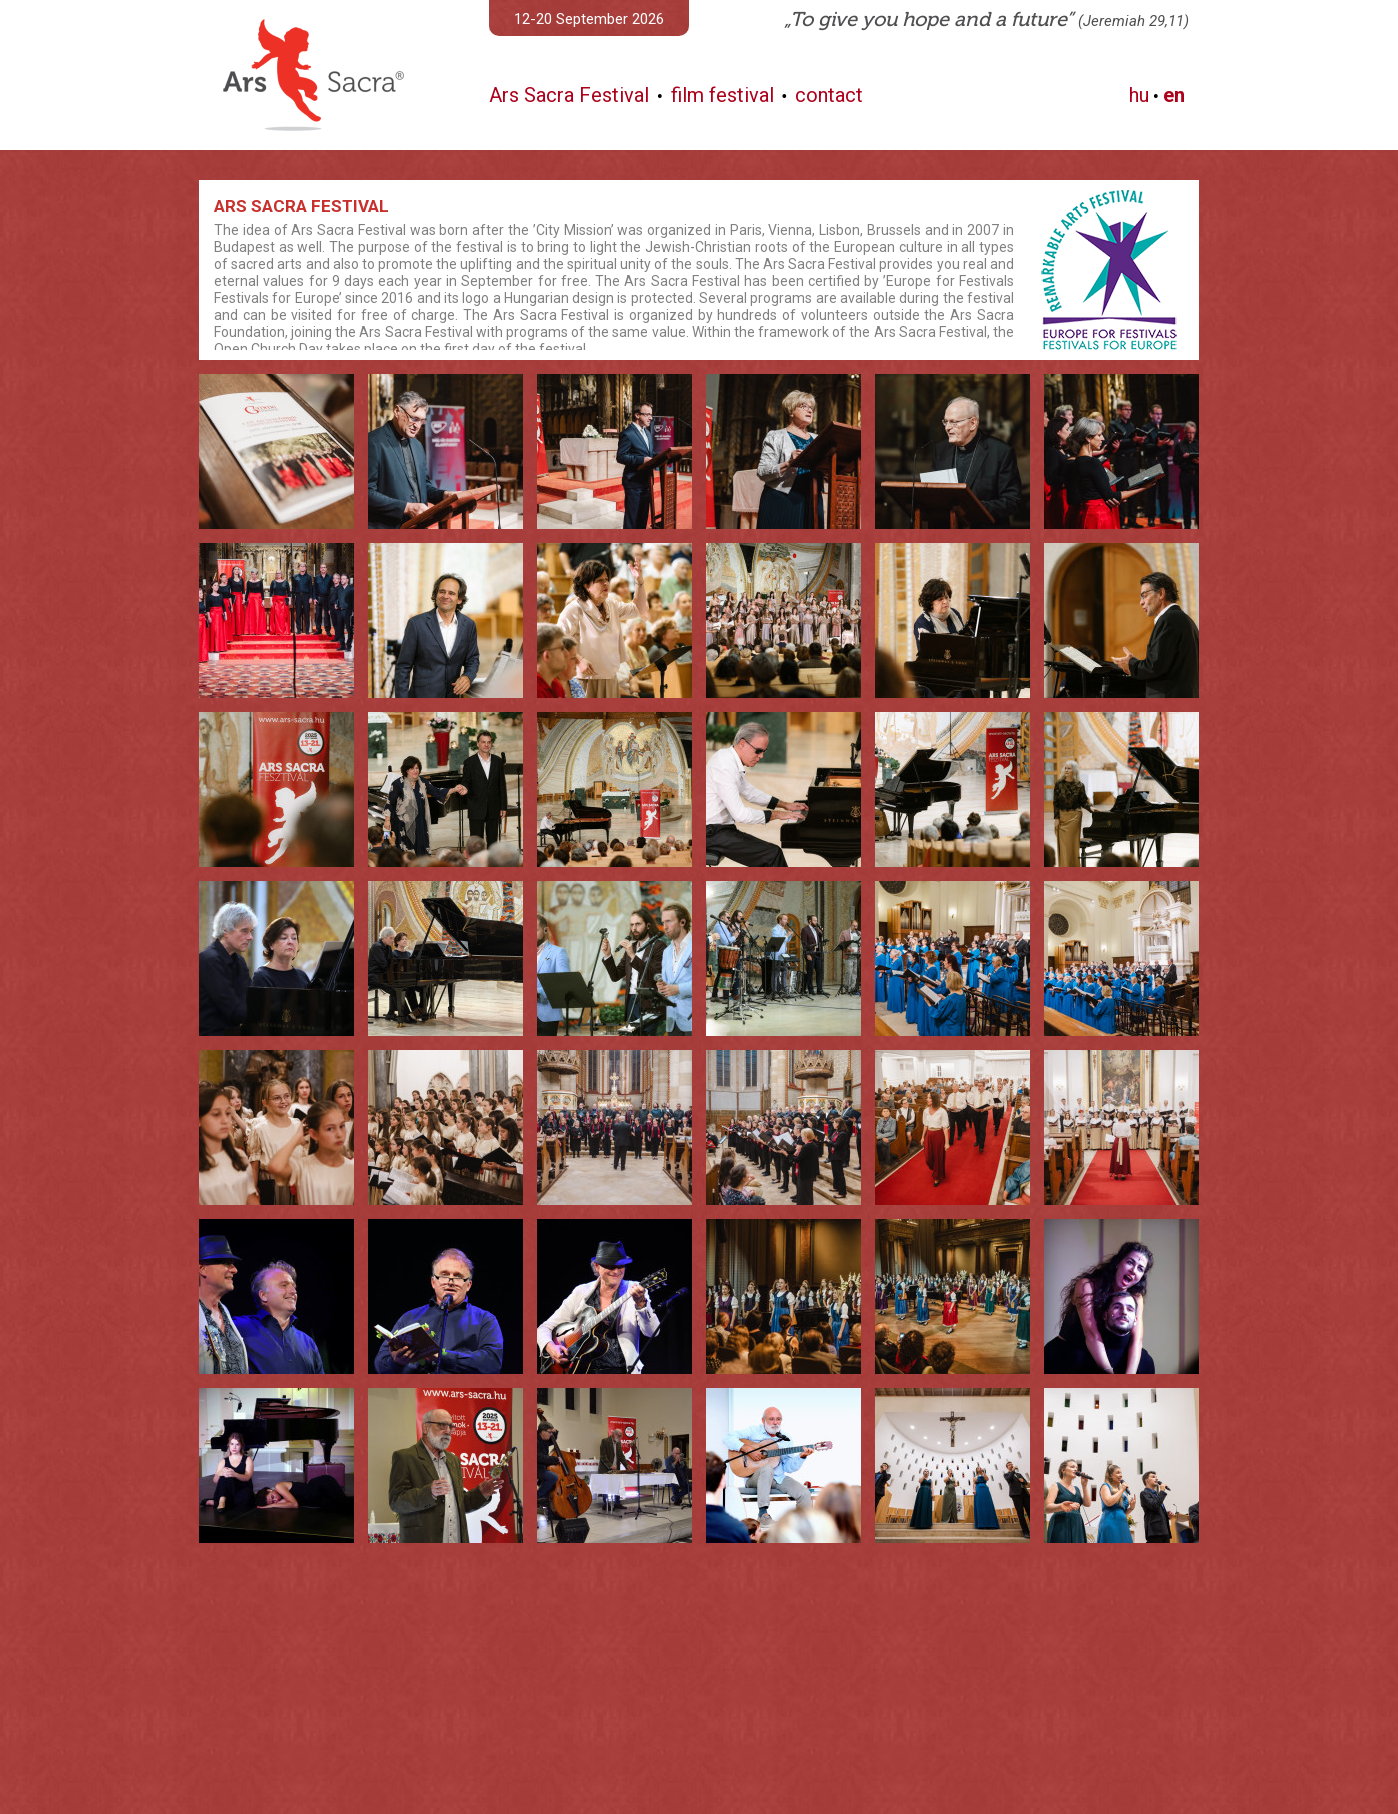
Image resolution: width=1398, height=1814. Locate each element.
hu (1139, 95)
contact (829, 95)
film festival (722, 95)
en (1174, 95)
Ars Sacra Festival (569, 95)
